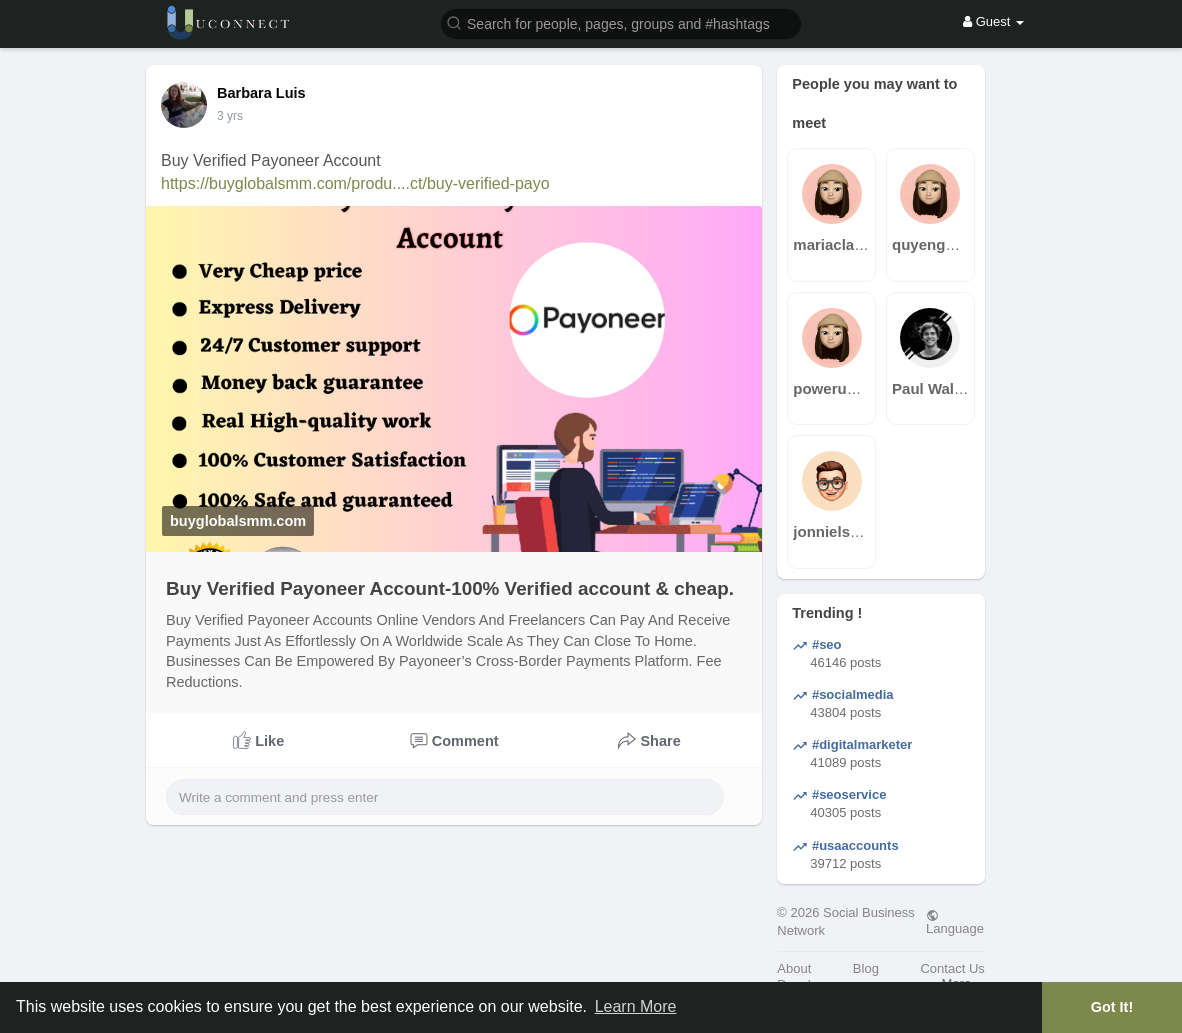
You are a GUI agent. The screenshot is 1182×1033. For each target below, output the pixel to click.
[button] (621, 22)
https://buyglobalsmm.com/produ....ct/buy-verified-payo (355, 183)
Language (955, 922)
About (794, 968)
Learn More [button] (636, 1006)
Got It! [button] (1112, 1007)
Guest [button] (993, 21)
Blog (866, 968)
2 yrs (230, 116)
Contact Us (952, 968)
